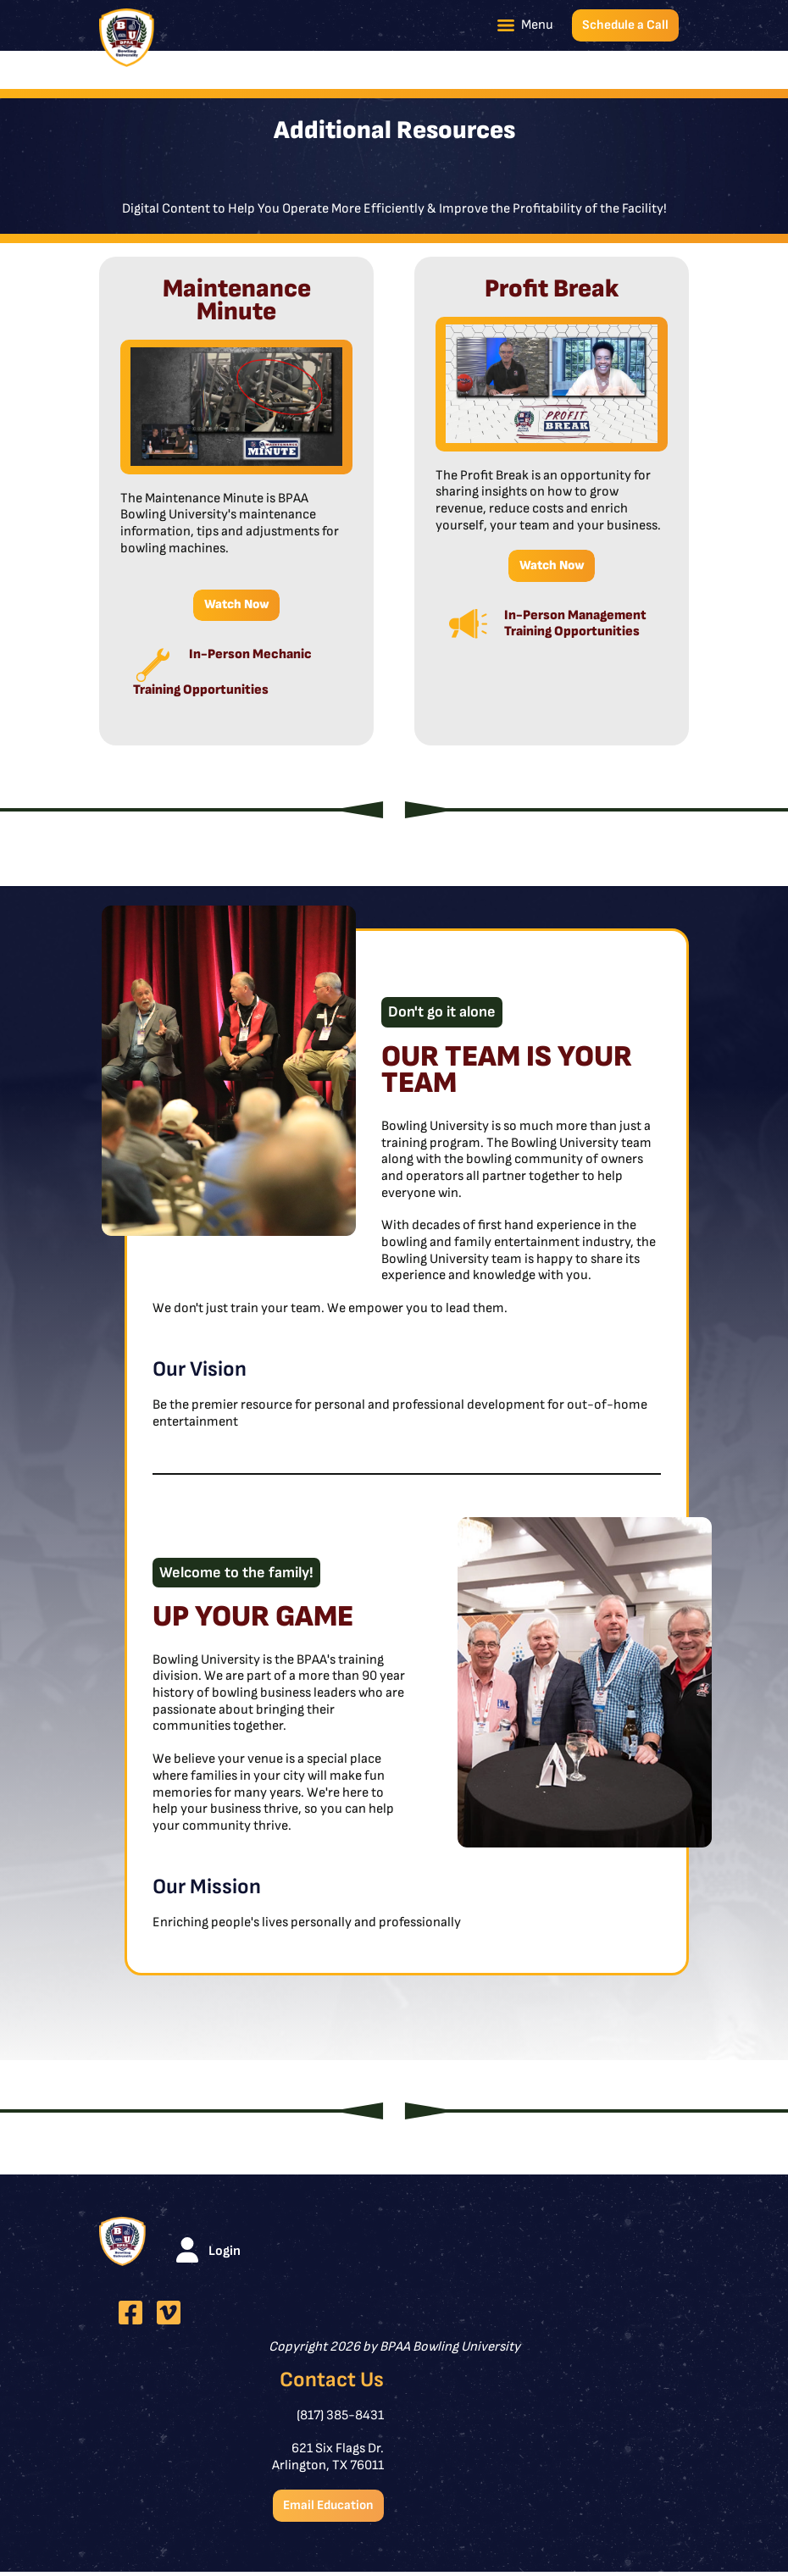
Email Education (325, 2509)
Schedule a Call (624, 25)
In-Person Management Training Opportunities (575, 626)
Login (224, 2254)
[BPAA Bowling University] (126, 37)
